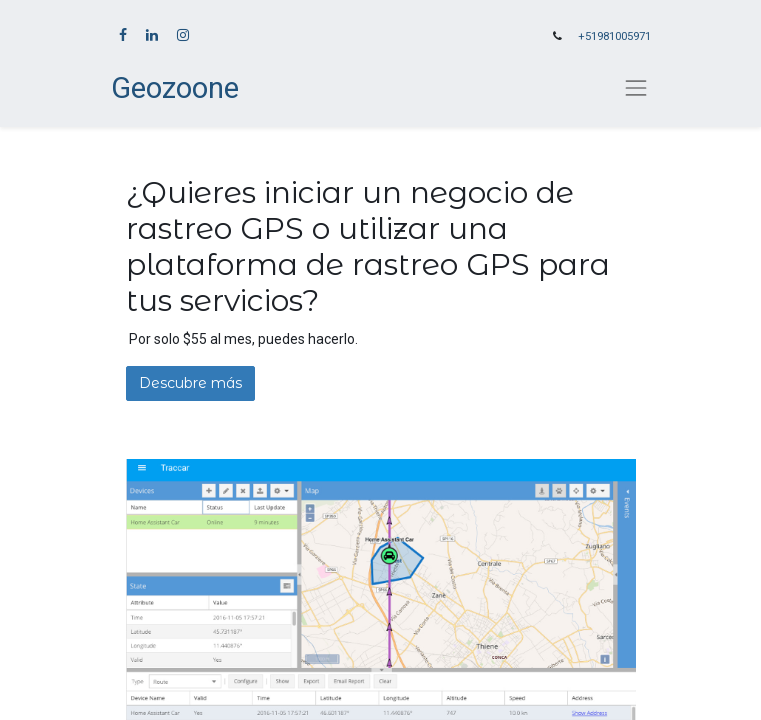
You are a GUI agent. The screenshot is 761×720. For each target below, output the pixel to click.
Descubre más (190, 383)
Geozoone (175, 88)
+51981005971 (614, 36)
